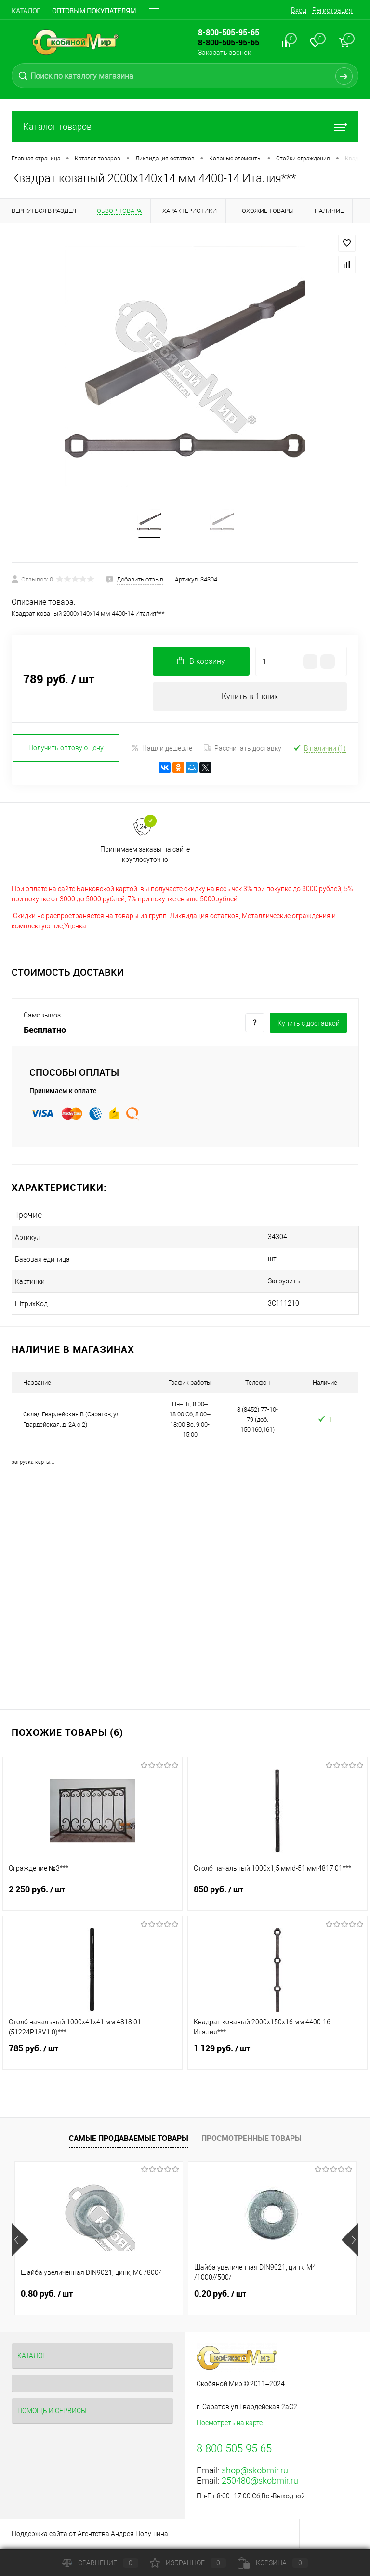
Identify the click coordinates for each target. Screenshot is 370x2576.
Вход (298, 10)
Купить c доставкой (309, 1024)
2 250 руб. (92, 1897)
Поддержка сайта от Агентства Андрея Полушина (90, 2535)
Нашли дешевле (161, 749)
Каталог (26, 11)
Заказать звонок (224, 52)
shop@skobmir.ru (255, 2472)
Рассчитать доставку (242, 749)
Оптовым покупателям (94, 11)
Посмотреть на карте (230, 2424)
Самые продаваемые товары (128, 2139)
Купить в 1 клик (250, 697)
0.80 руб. (47, 2295)
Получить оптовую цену (66, 749)
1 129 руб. (277, 2056)
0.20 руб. (220, 2295)
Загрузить (271, 1282)
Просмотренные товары (251, 2139)
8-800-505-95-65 (228, 42)
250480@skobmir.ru (260, 2482)
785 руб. (92, 2056)
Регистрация (332, 10)
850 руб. (277, 1897)
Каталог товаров (185, 126)
